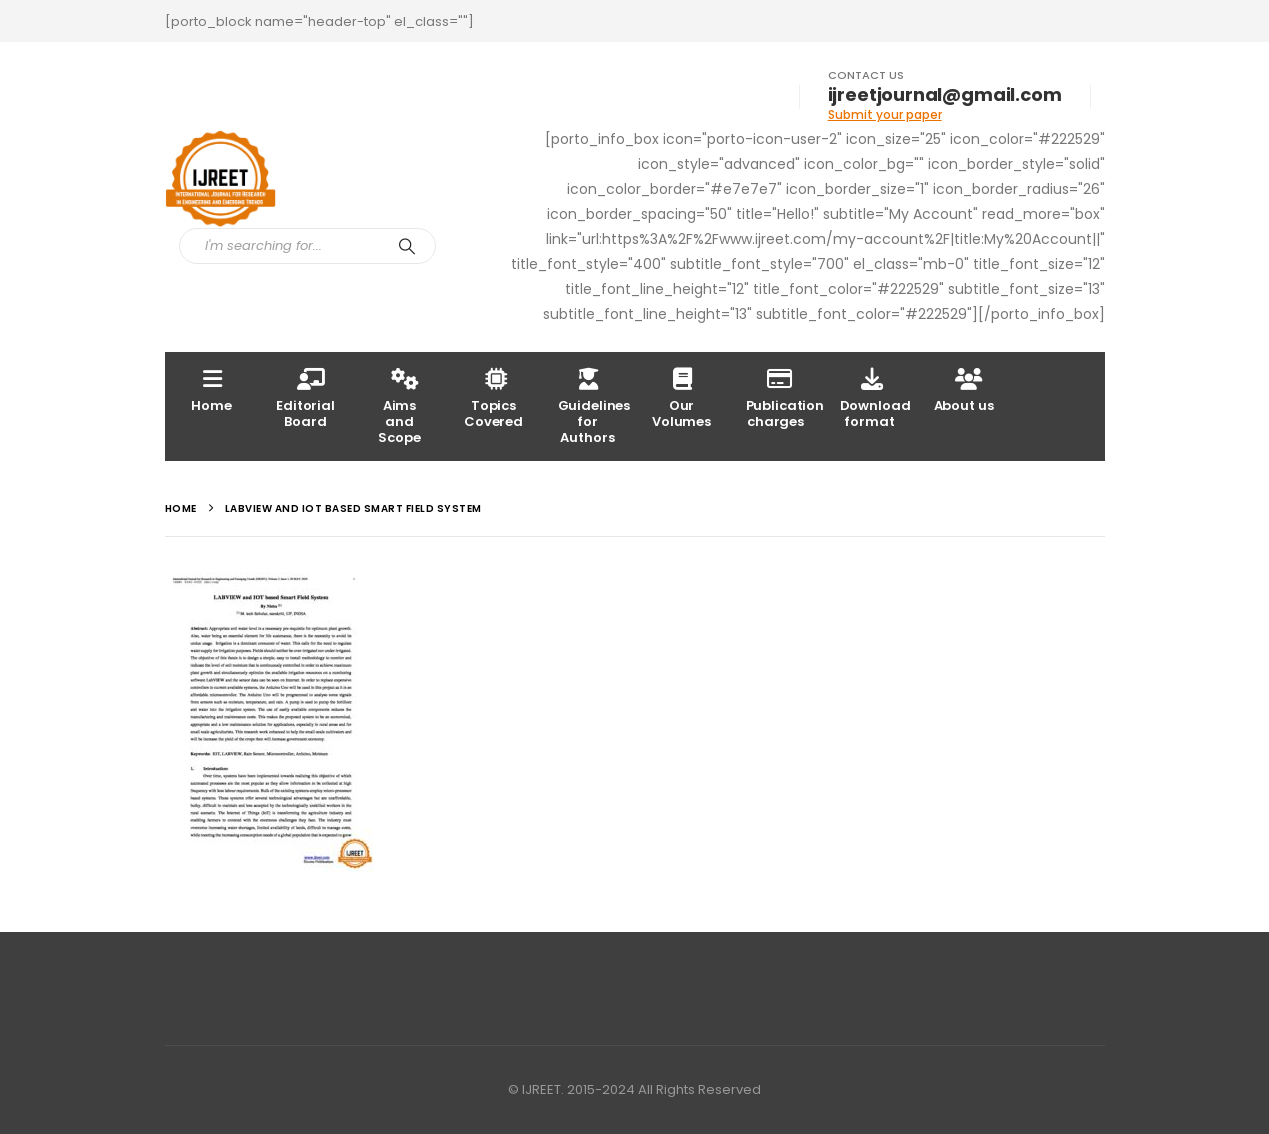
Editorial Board (305, 397)
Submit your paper (885, 114)
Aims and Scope (399, 405)
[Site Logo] (220, 179)
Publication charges (784, 397)
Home (211, 389)
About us (964, 389)
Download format (875, 397)
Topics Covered (493, 397)
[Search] (408, 246)
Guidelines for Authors (594, 405)
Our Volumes (681, 397)
